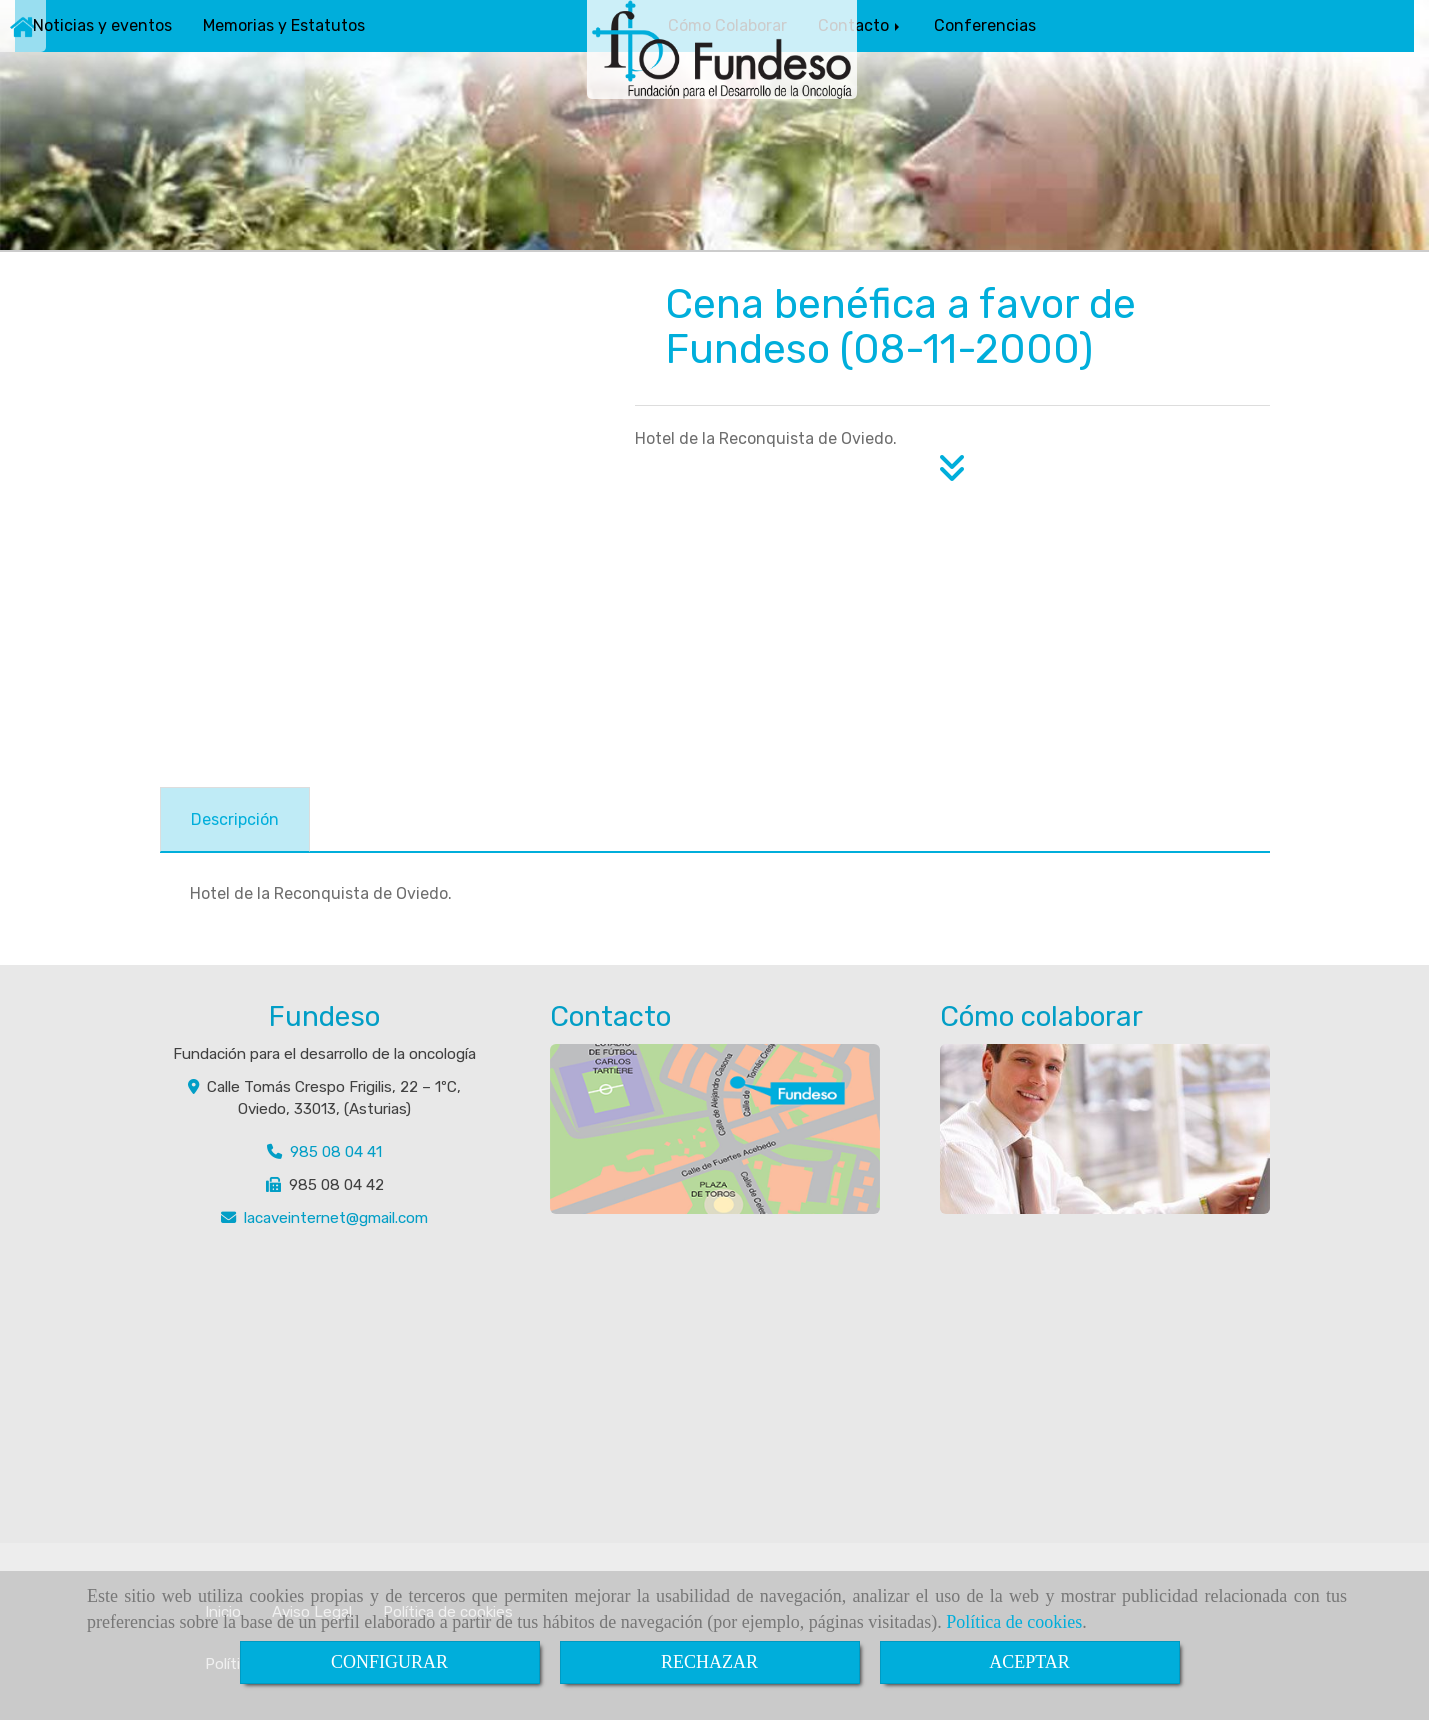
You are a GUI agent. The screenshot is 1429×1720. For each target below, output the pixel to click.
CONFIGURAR (389, 1662)
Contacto (860, 25)
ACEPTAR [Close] (1029, 1662)
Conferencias (985, 25)
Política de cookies (1014, 1622)
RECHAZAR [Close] (709, 1662)
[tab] (235, 819)
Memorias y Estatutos (284, 25)
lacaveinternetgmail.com (336, 1218)
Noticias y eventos (102, 25)
